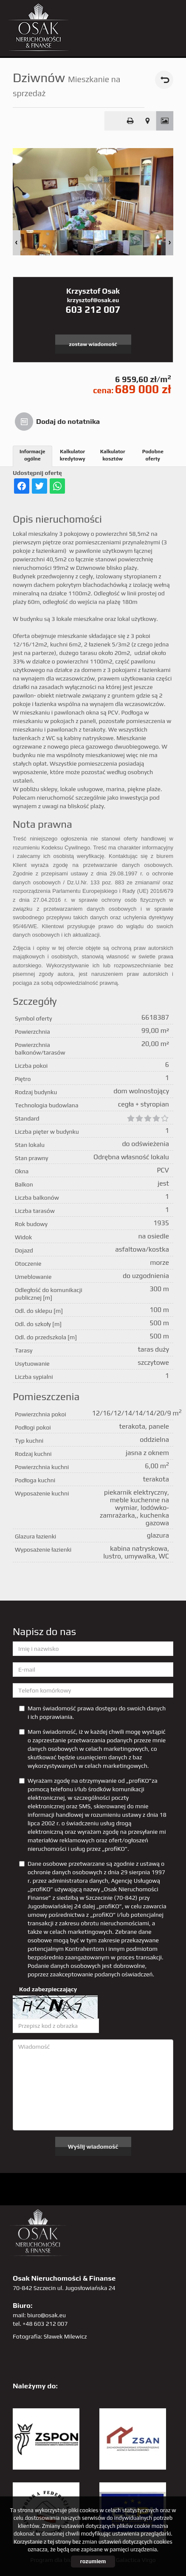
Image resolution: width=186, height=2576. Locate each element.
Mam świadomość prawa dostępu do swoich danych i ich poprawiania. (92, 1712)
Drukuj (130, 121)
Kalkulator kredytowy (72, 455)
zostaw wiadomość (93, 344)
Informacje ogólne (32, 455)
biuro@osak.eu (46, 2315)
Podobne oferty (152, 455)
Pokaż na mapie (147, 121)
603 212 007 (93, 309)
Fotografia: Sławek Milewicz (50, 2336)
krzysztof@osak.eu (93, 300)
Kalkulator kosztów (112, 455)
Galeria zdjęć (165, 121)
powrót (164, 80)
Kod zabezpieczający (48, 1989)
